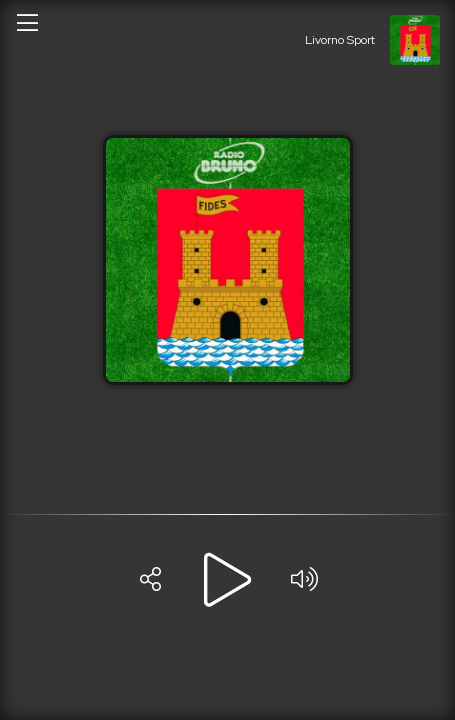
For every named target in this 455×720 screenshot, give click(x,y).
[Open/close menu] (27, 22)
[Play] (228, 580)
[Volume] (305, 580)
